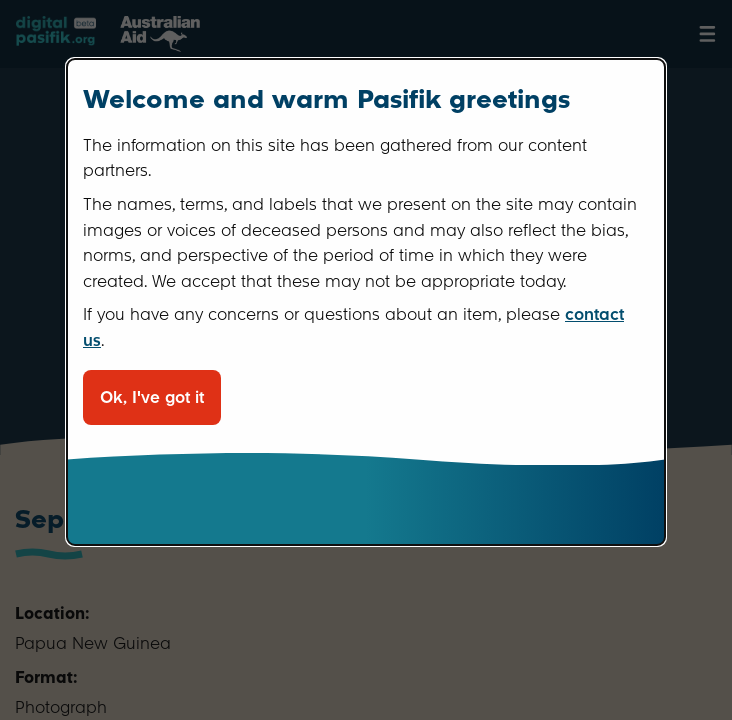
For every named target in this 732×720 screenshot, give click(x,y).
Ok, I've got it (152, 397)
